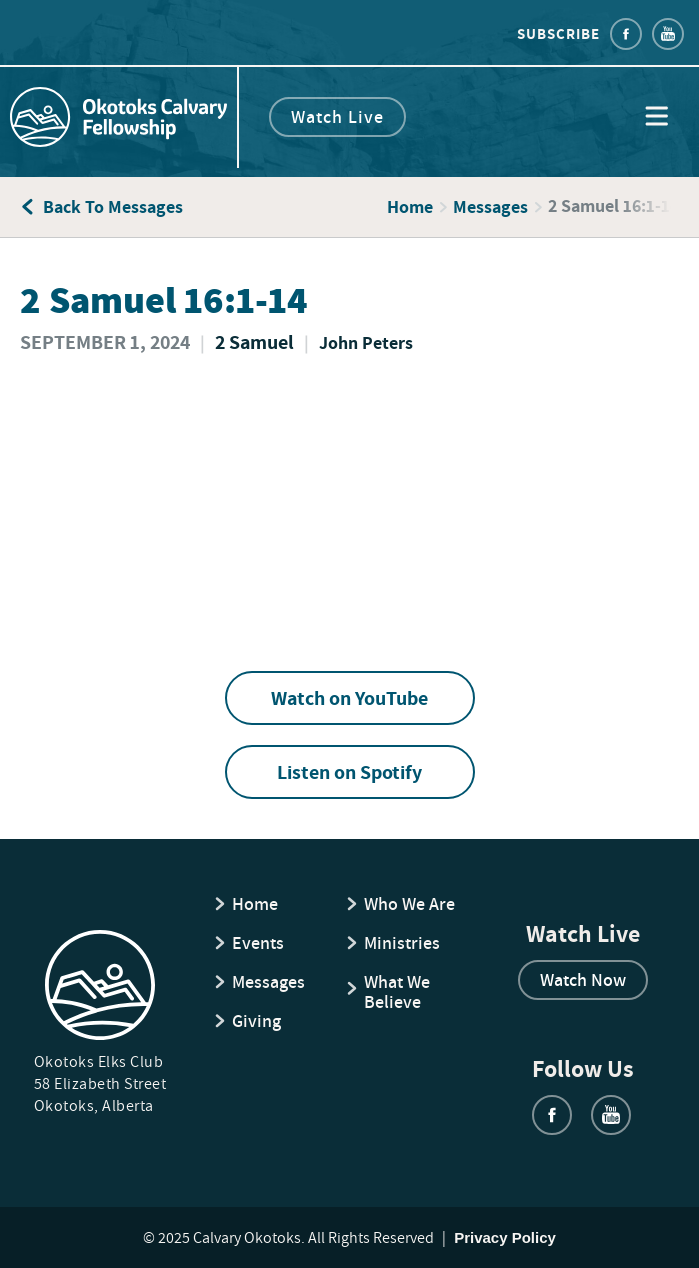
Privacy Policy (505, 1237)
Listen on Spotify (349, 772)
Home (410, 207)
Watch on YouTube (349, 698)
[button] (656, 117)
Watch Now (583, 979)
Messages (490, 207)
